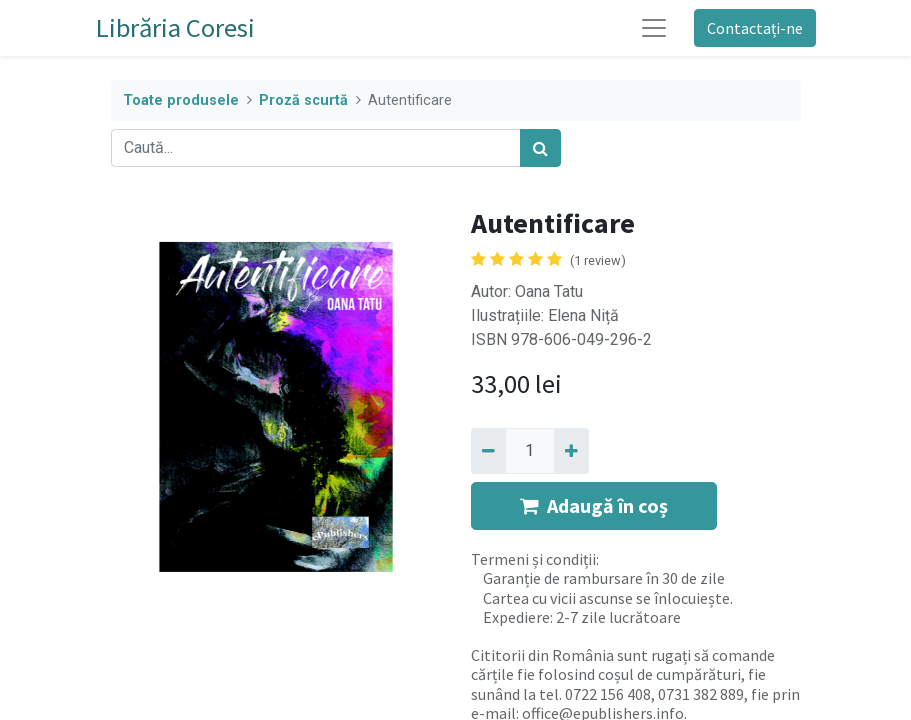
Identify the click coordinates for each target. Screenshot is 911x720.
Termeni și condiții (533, 559)
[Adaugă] (571, 451)
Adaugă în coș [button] (594, 505)
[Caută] (540, 148)
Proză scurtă (303, 100)
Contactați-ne (755, 28)
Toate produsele (181, 100)
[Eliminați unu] (488, 451)
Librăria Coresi (175, 27)
